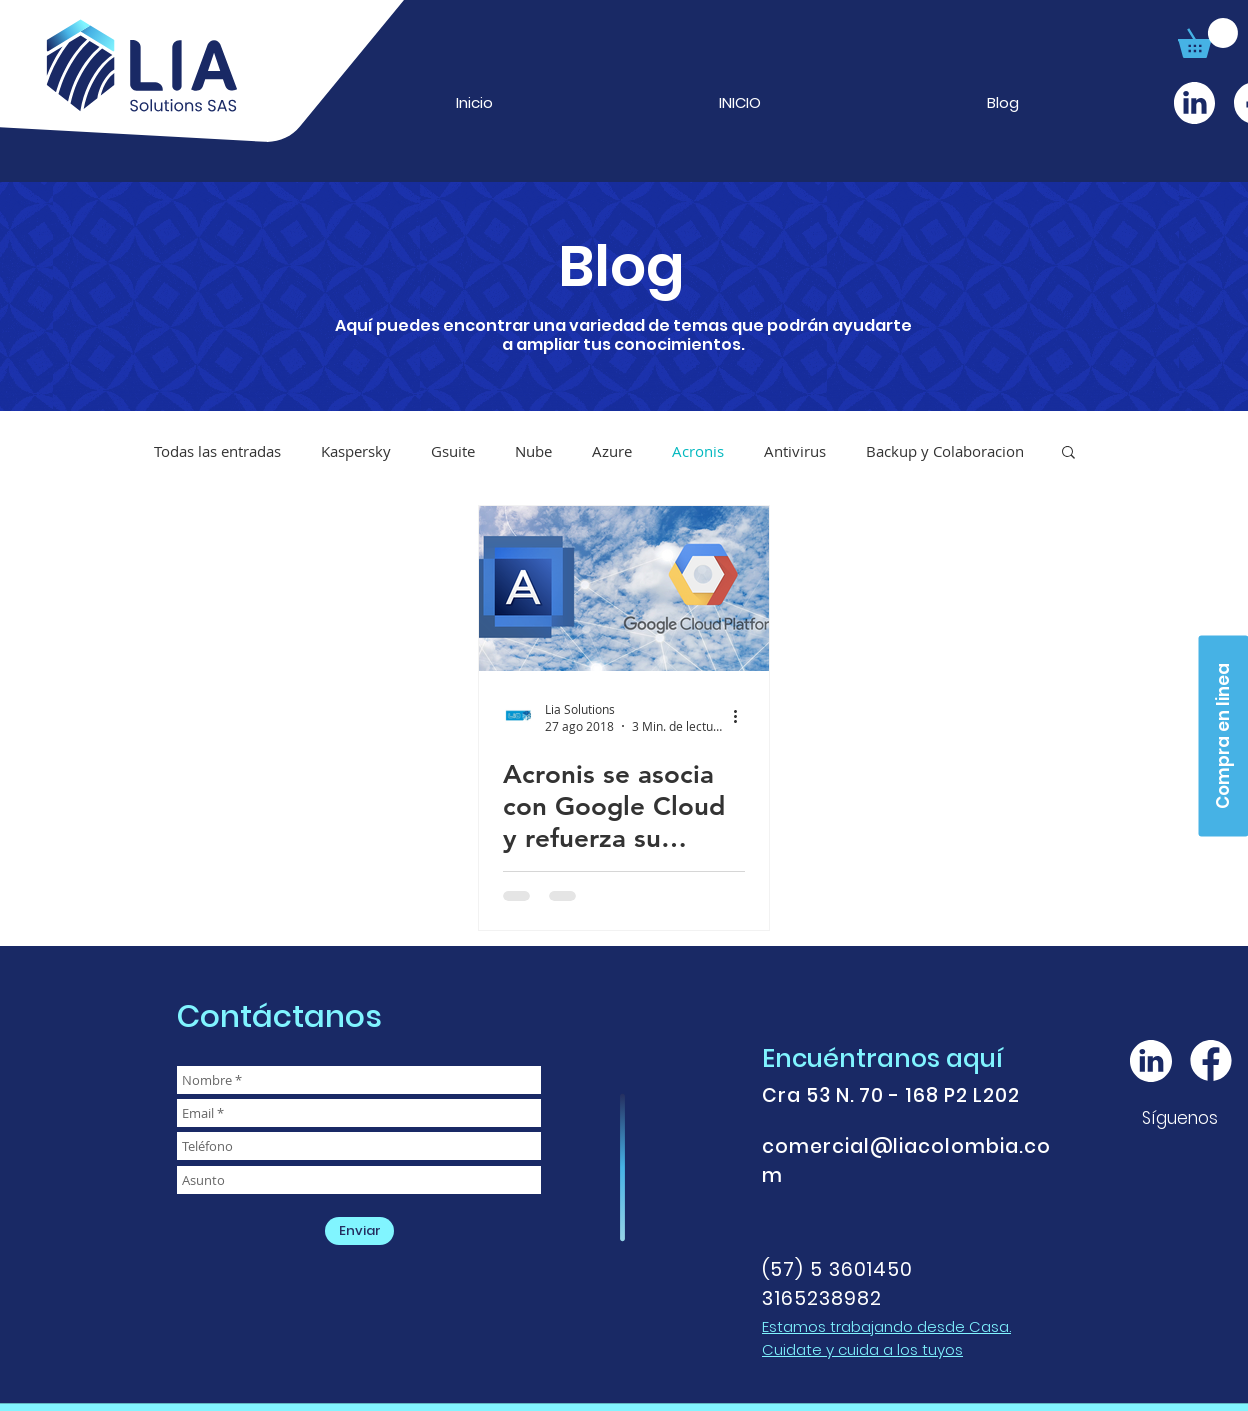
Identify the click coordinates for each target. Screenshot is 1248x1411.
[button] (1208, 38)
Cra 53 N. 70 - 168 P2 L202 (891, 1095)
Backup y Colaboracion (945, 451)
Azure (612, 451)
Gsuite (453, 451)
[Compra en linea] (1223, 735)
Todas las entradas (217, 451)
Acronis (698, 451)
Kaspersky (356, 451)
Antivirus (795, 451)
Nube (533, 451)
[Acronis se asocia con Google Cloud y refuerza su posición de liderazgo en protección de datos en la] (624, 588)
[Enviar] (359, 1231)
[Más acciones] (742, 717)
